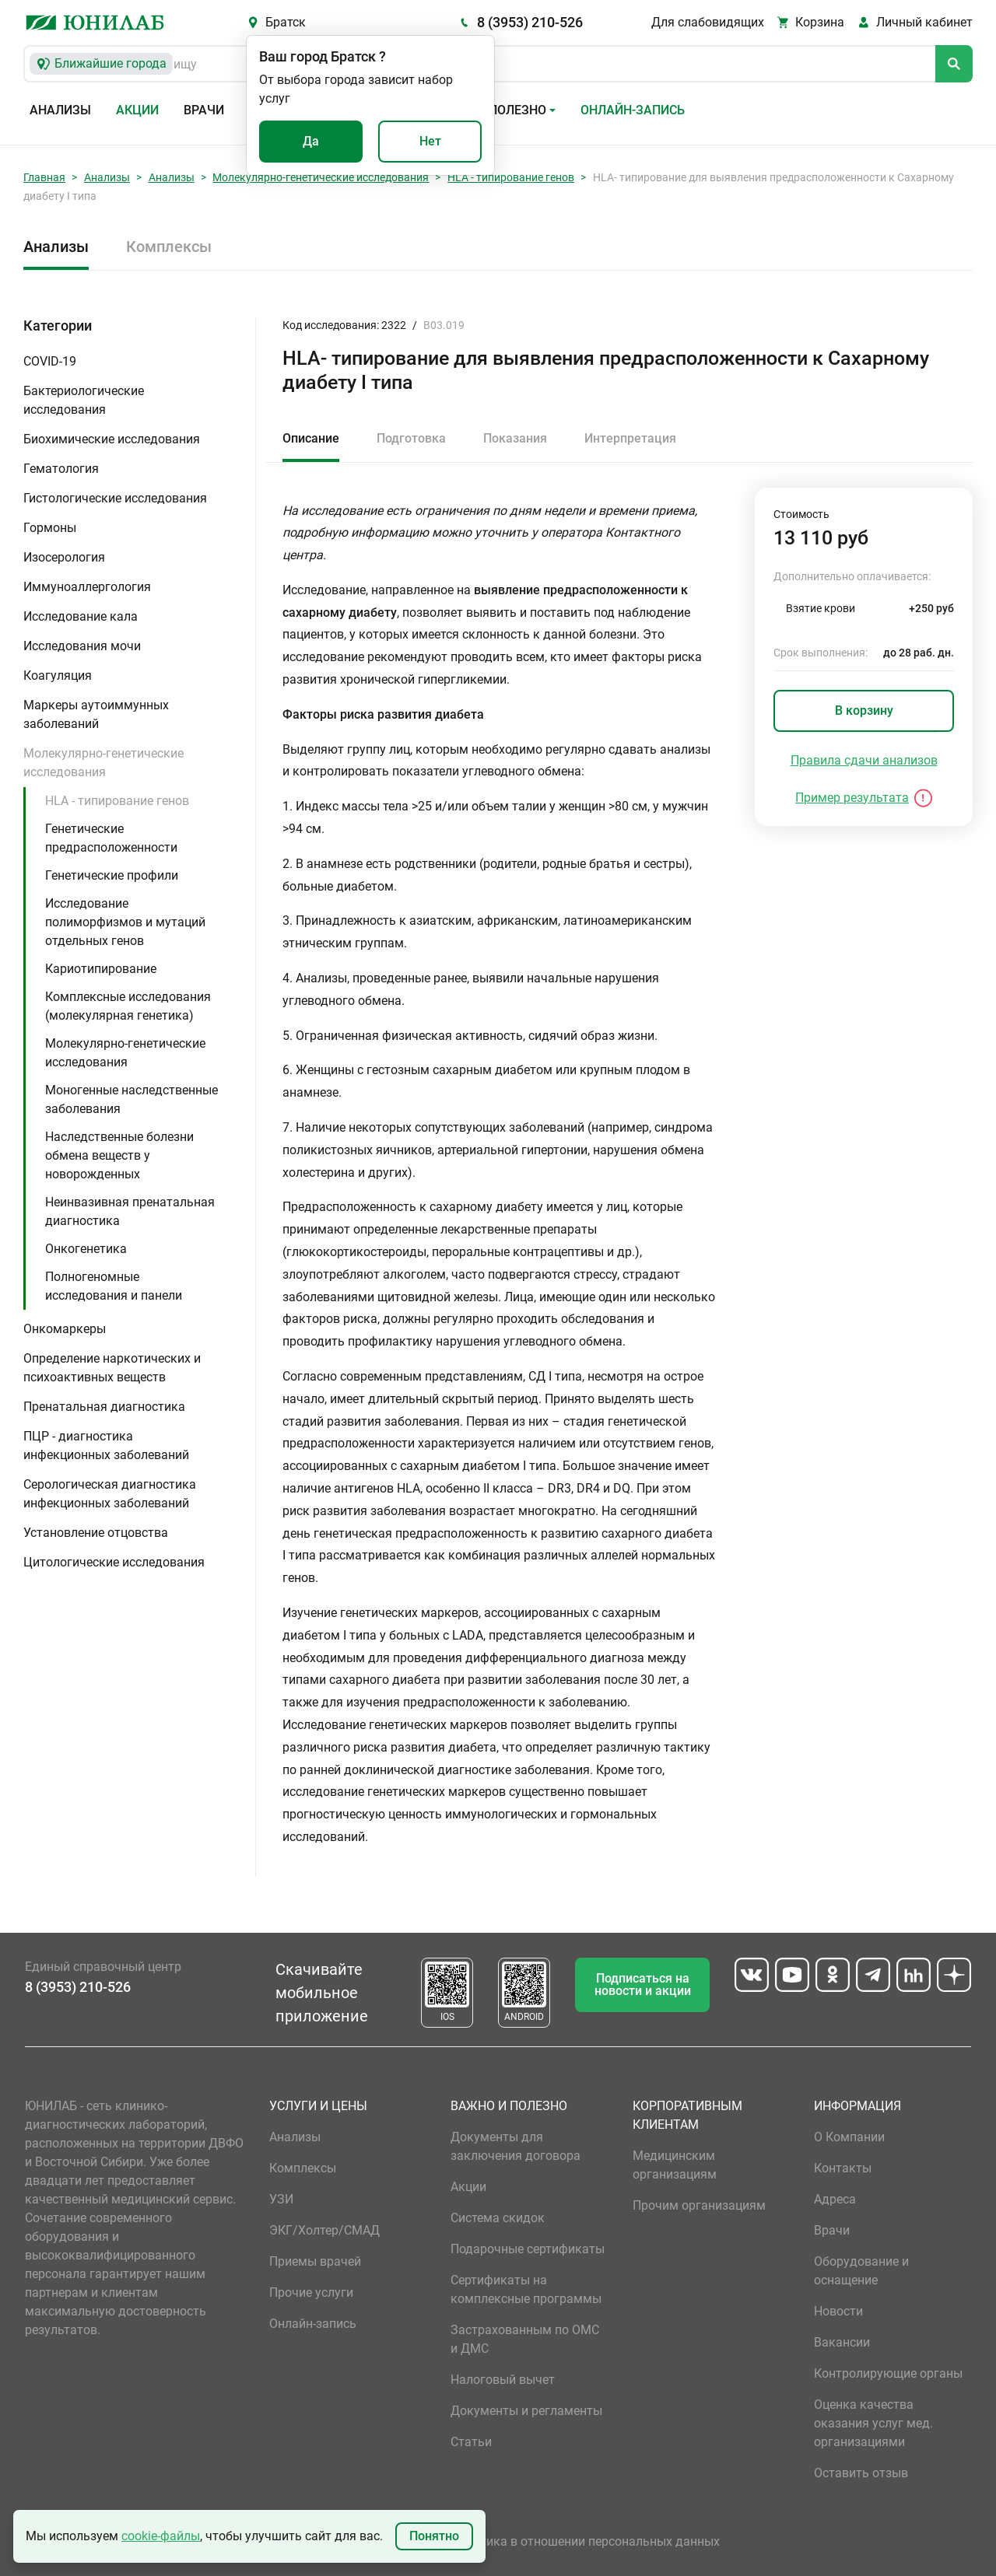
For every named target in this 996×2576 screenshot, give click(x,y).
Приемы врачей (315, 2261)
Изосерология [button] (64, 557)
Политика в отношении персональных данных (585, 2541)
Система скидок (498, 2217)
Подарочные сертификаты (528, 2249)
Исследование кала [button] (80, 616)
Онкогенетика (86, 1248)
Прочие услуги (311, 2292)
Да (311, 141)
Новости (838, 2311)
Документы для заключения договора (515, 2146)
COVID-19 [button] (49, 361)
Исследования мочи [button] (82, 646)
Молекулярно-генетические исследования (320, 177)
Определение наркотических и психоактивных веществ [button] (112, 1367)
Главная (44, 177)
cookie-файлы (160, 2536)
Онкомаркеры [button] (64, 1328)
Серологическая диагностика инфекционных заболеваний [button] (109, 1493)
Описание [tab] (310, 438)
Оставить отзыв (861, 2473)
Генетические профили (111, 875)
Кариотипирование (100, 968)
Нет (430, 141)
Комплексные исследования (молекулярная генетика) (128, 1006)
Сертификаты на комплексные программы (526, 2289)
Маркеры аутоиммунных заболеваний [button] (96, 714)
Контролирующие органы (888, 2373)
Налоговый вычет (503, 2379)
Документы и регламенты (526, 2410)
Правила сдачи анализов (864, 760)
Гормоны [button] (49, 527)
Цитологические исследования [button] (114, 1562)
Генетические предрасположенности (111, 838)
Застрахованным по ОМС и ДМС (525, 2339)
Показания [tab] (515, 438)
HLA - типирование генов (510, 177)
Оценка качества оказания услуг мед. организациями (873, 2423)
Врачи (204, 110)
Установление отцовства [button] (95, 1532)
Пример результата (852, 797)
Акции (137, 110)
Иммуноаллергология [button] (87, 586)
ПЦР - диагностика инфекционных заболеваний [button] (106, 1445)
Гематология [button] (61, 468)
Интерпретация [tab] (630, 438)
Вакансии (842, 2342)
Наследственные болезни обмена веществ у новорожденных (119, 1155)
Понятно (434, 2536)
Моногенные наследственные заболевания (131, 1099)
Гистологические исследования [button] (115, 498)
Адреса (835, 2199)
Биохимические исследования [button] (111, 439)
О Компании (849, 2137)
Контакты (843, 2168)
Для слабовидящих (707, 22)
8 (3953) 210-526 (530, 22)
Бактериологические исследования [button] (83, 400)
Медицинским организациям (675, 2165)
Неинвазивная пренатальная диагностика (130, 1211)
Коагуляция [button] (57, 675)
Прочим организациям (699, 2205)
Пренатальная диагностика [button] (104, 1406)
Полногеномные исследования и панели (113, 1286)
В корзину (864, 710)
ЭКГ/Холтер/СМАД (324, 2230)
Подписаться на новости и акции (642, 1984)
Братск (285, 22)
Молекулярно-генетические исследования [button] (103, 762)
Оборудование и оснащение (861, 2270)
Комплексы (169, 246)
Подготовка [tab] (411, 438)
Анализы (60, 110)
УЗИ (281, 2199)
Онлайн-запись (632, 110)
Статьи (471, 2441)
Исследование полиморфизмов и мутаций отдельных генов (125, 922)
